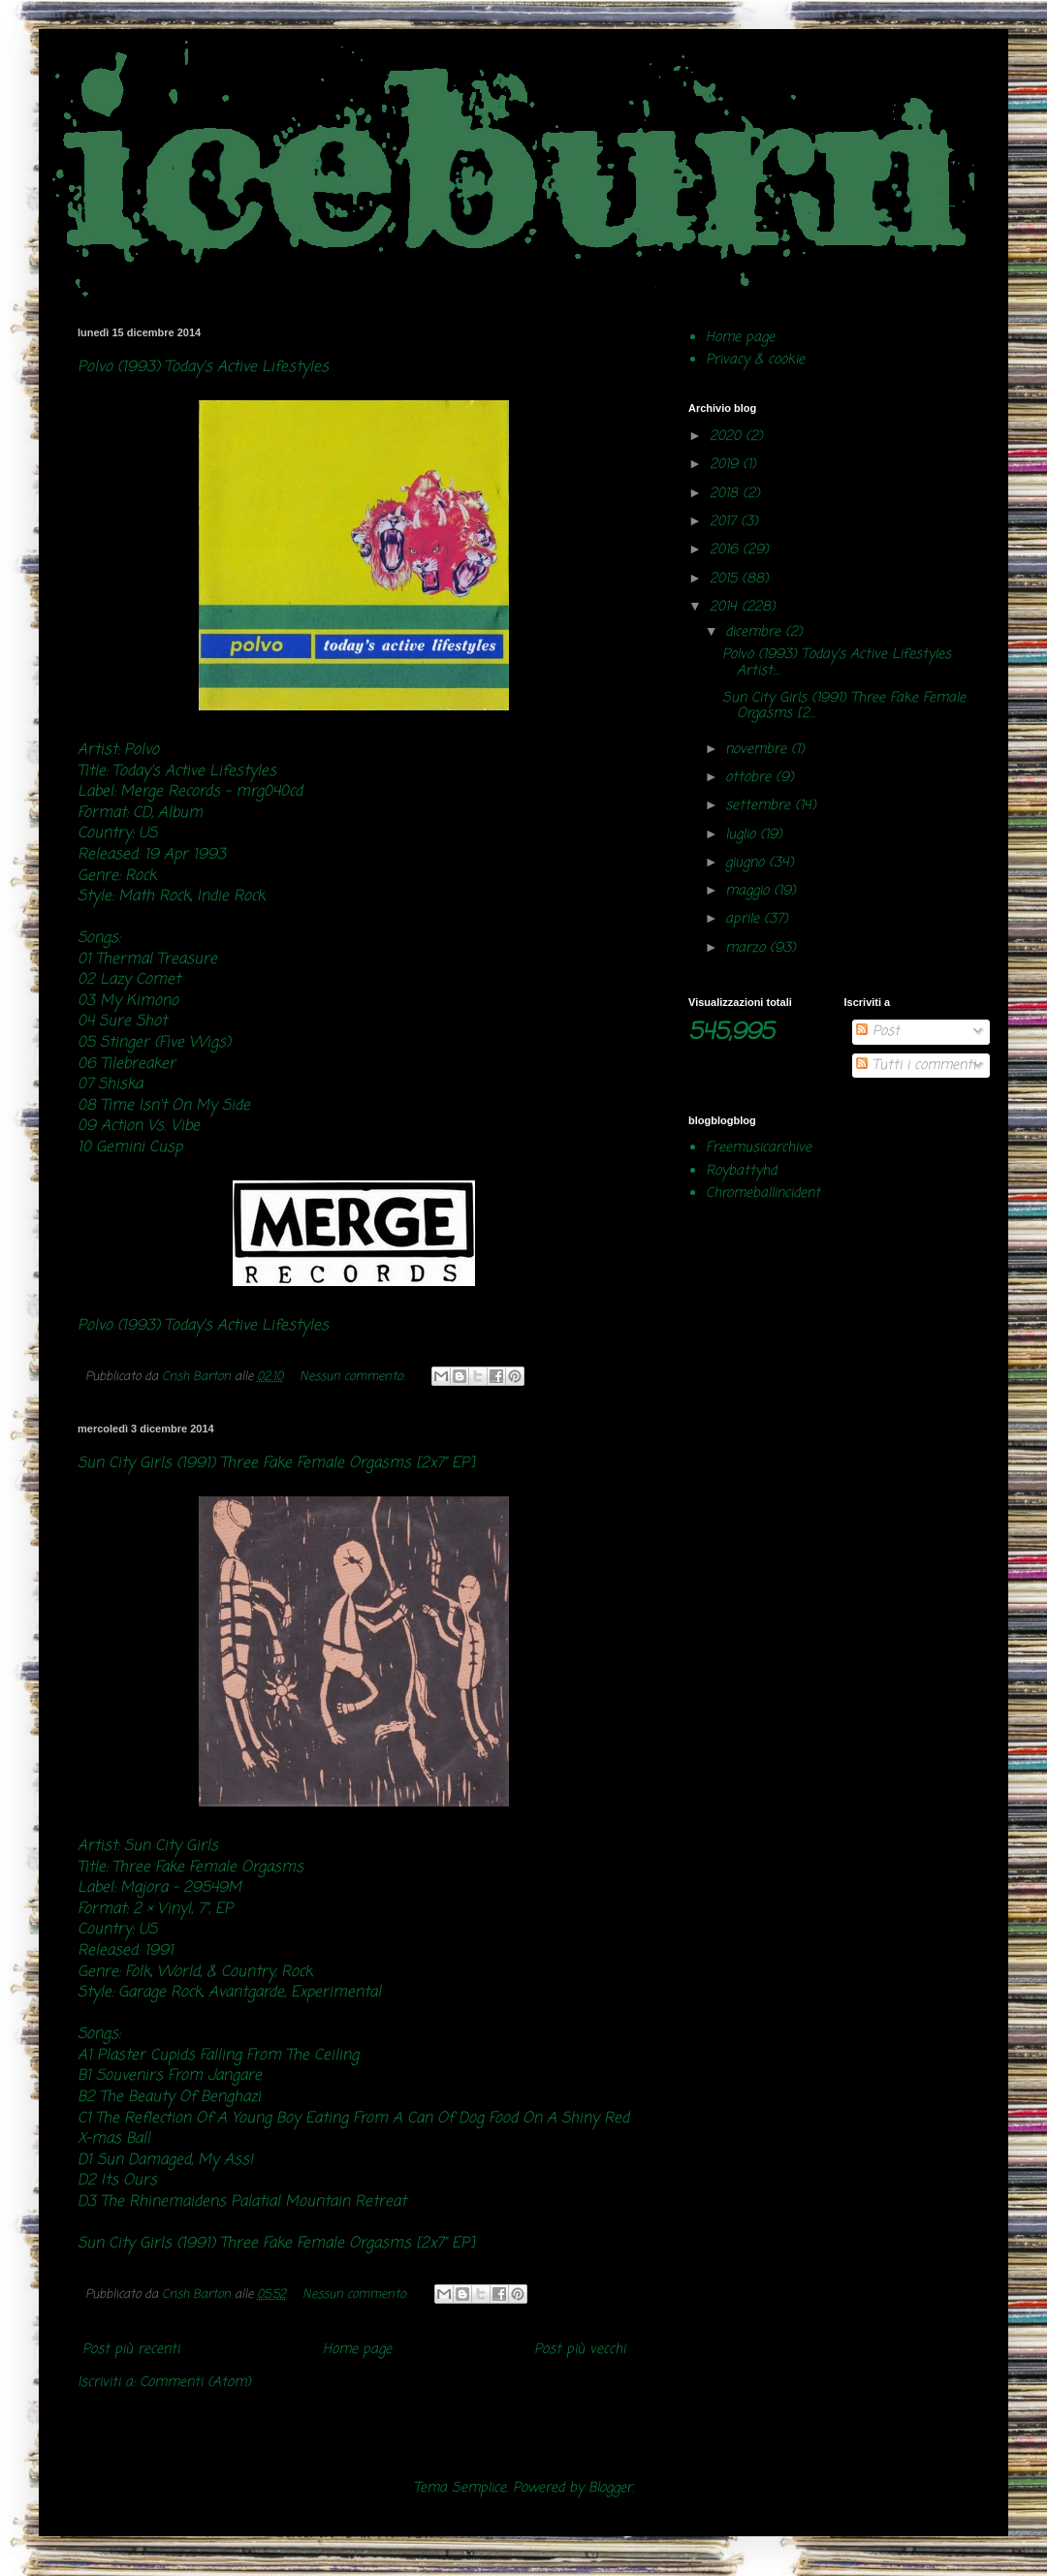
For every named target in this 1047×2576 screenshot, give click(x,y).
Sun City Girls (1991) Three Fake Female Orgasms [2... (844, 706)
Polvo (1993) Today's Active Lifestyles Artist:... (836, 662)
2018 (726, 494)
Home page (357, 2350)
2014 (726, 607)
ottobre (750, 778)
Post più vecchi (579, 2350)
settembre (760, 806)
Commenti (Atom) (195, 2382)
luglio (742, 835)
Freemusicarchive (758, 1148)
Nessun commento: (354, 1376)
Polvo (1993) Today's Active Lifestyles (203, 367)
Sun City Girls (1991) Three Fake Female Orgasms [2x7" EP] (276, 1463)
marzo (747, 948)
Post (878, 1031)
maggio (749, 891)
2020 (728, 436)
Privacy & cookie (755, 360)
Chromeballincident (763, 1193)
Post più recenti (130, 2350)
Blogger (610, 2488)
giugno (747, 863)
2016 (726, 550)
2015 (726, 579)
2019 (726, 465)
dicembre (755, 632)
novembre (758, 749)
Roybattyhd (741, 1171)
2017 (725, 522)
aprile (744, 919)
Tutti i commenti (915, 1065)
